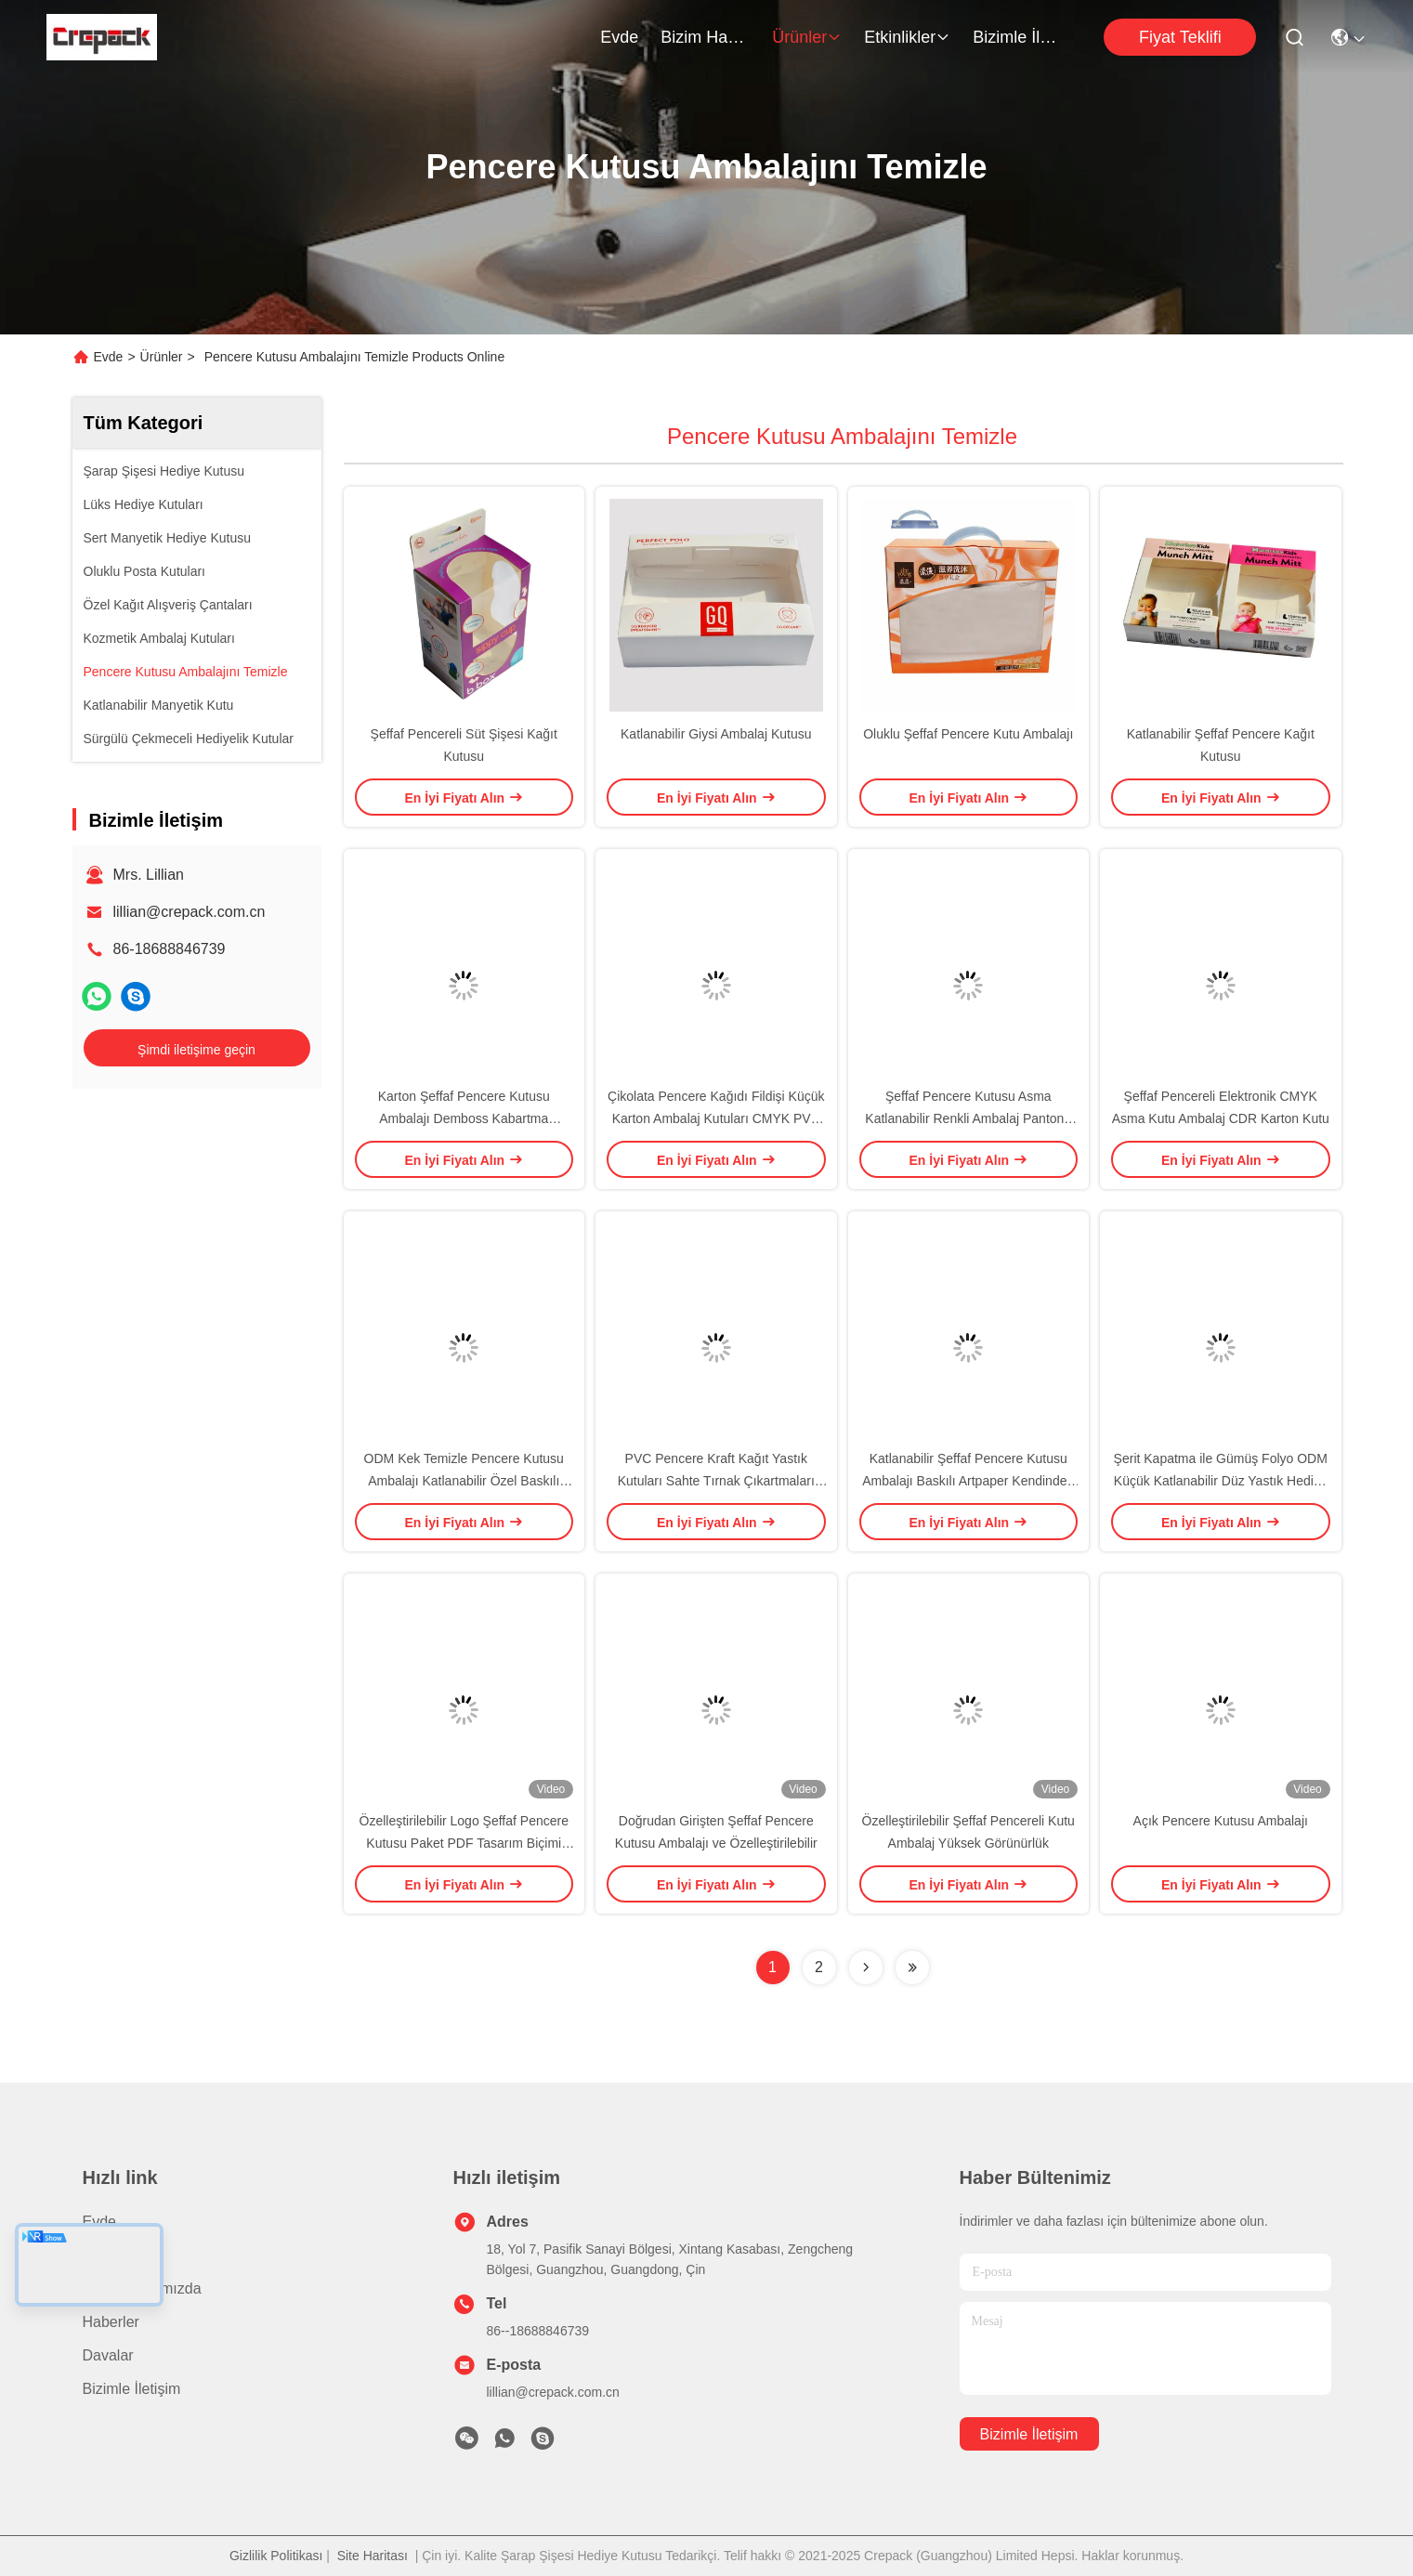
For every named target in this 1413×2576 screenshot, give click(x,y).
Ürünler (807, 37)
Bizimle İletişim (1017, 37)
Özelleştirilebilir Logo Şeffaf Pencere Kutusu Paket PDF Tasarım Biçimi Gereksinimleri (464, 1843)
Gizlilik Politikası (275, 2555)
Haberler (111, 2322)
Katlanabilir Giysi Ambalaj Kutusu (716, 733)
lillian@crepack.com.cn (189, 912)
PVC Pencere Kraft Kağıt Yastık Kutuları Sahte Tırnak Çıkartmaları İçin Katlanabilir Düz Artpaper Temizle (716, 1480)
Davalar (108, 2355)
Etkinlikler (907, 37)
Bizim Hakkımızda (705, 37)
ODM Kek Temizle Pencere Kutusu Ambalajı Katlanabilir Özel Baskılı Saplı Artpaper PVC (464, 1480)
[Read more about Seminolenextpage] (866, 1967)
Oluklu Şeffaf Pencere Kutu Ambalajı (968, 733)
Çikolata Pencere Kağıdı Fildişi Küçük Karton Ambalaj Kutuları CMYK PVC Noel (716, 1118)
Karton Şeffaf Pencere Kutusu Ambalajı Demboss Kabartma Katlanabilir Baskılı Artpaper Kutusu (464, 1118)
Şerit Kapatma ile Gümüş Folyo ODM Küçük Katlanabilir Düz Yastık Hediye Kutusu (1221, 1480)
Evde (619, 37)
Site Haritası (372, 2555)
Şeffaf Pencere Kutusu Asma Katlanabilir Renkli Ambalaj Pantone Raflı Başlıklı (968, 1118)
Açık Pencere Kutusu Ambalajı (1220, 1820)
